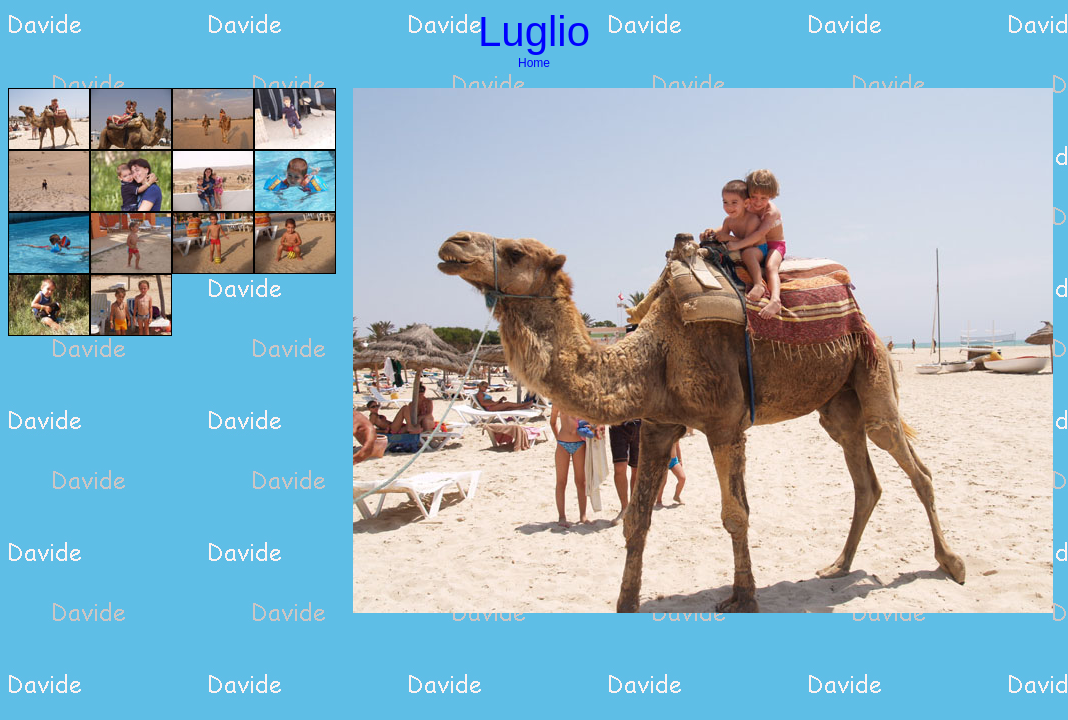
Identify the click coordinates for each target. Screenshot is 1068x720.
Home (534, 63)
